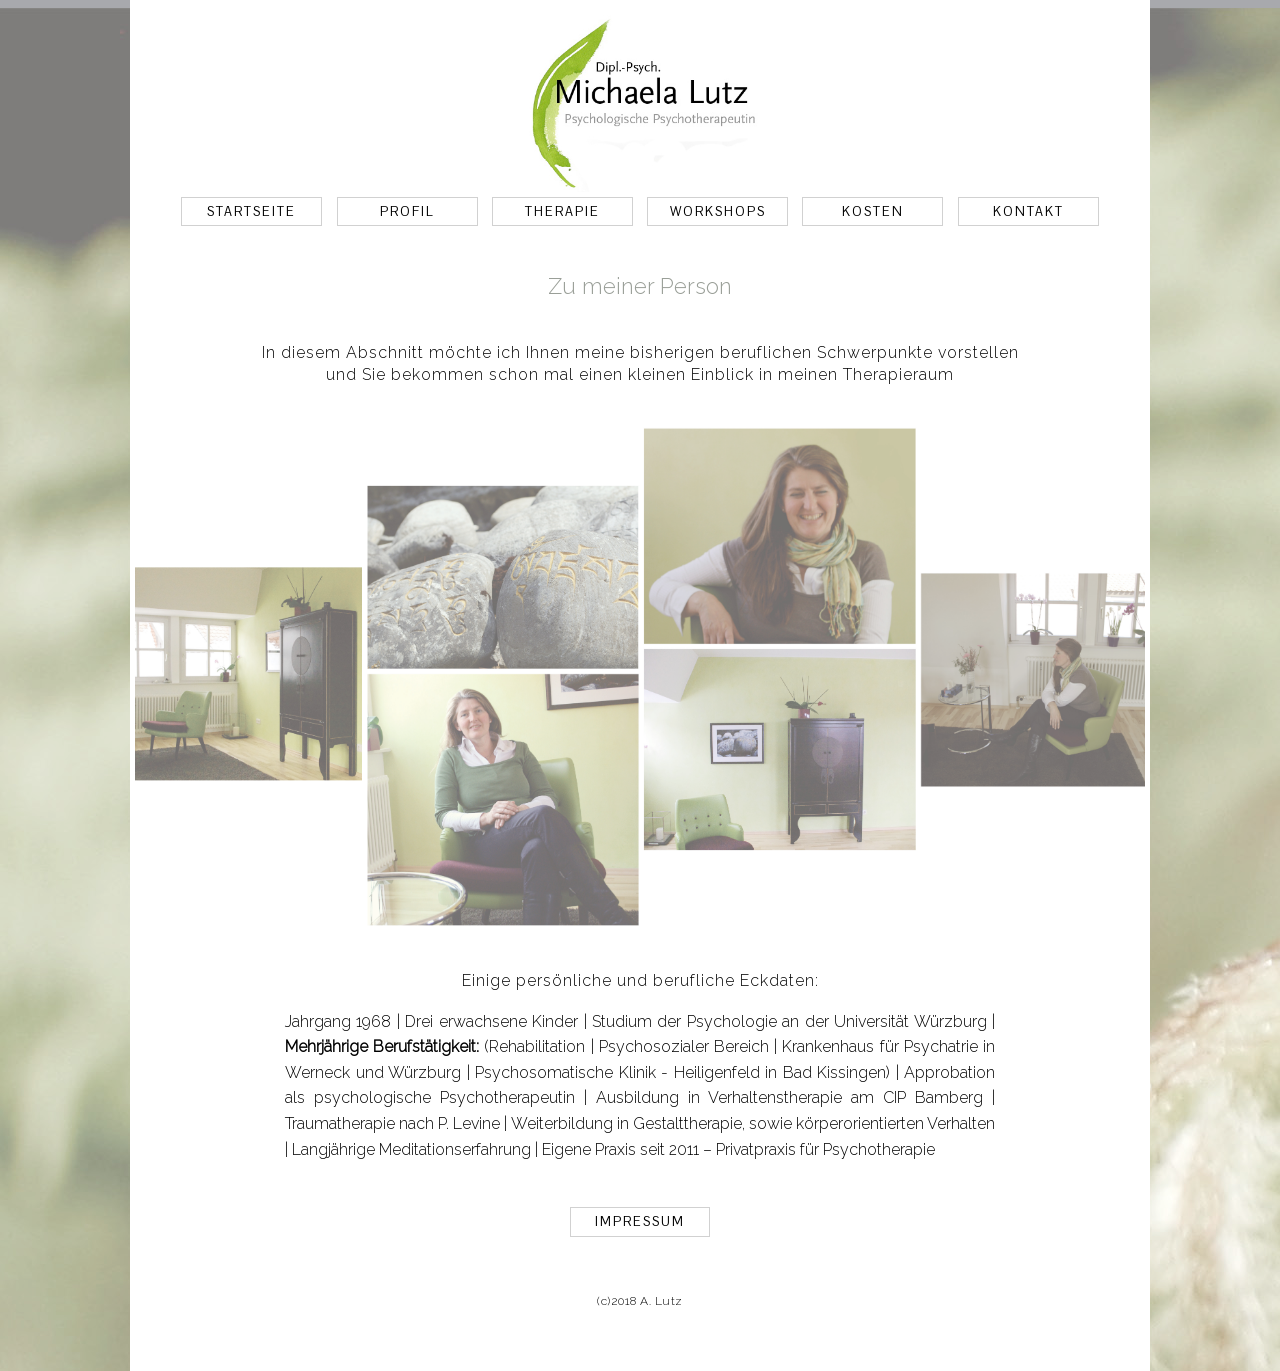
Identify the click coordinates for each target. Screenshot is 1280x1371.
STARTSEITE (251, 211)
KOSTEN (873, 211)
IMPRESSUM (640, 1221)
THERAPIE (562, 211)
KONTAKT (1028, 211)
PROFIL (407, 211)
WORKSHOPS (718, 211)
